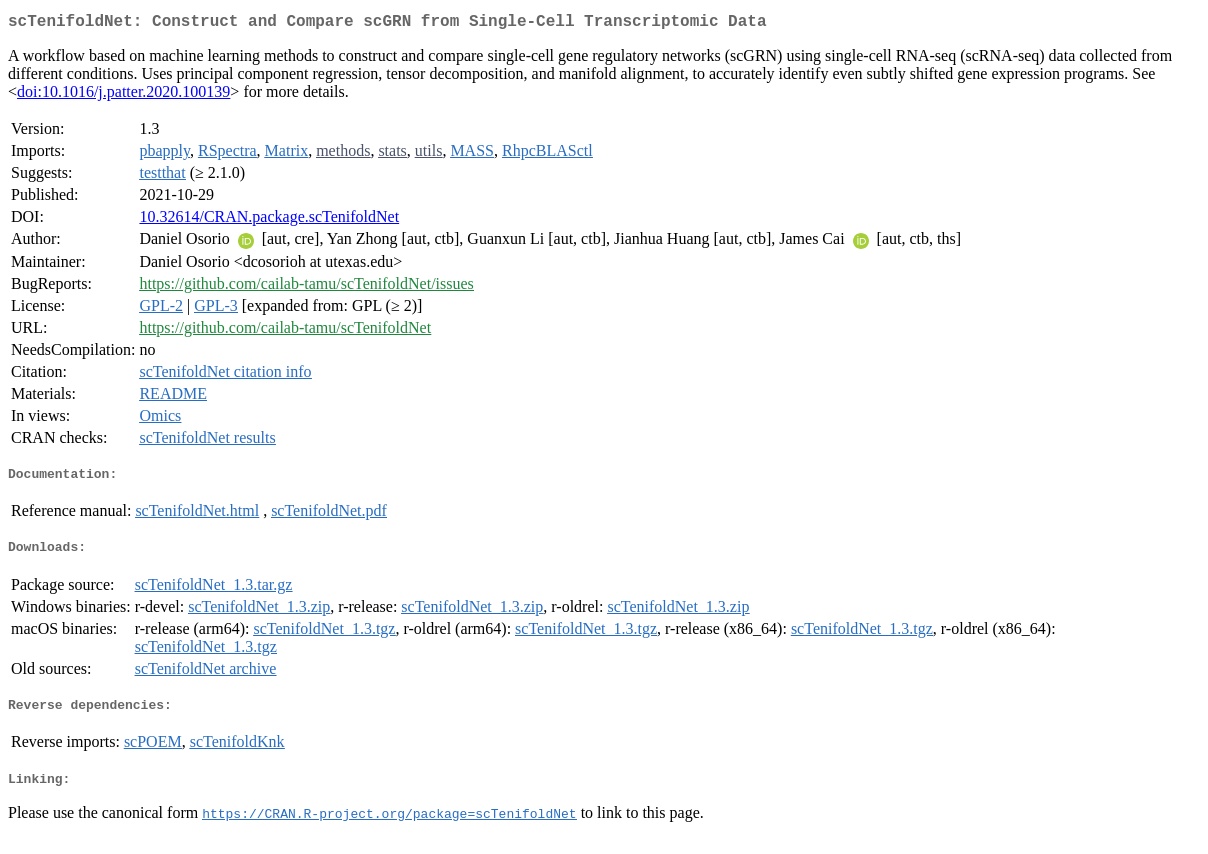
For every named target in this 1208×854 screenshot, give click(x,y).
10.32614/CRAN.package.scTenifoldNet (269, 220)
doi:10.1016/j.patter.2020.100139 (123, 95)
